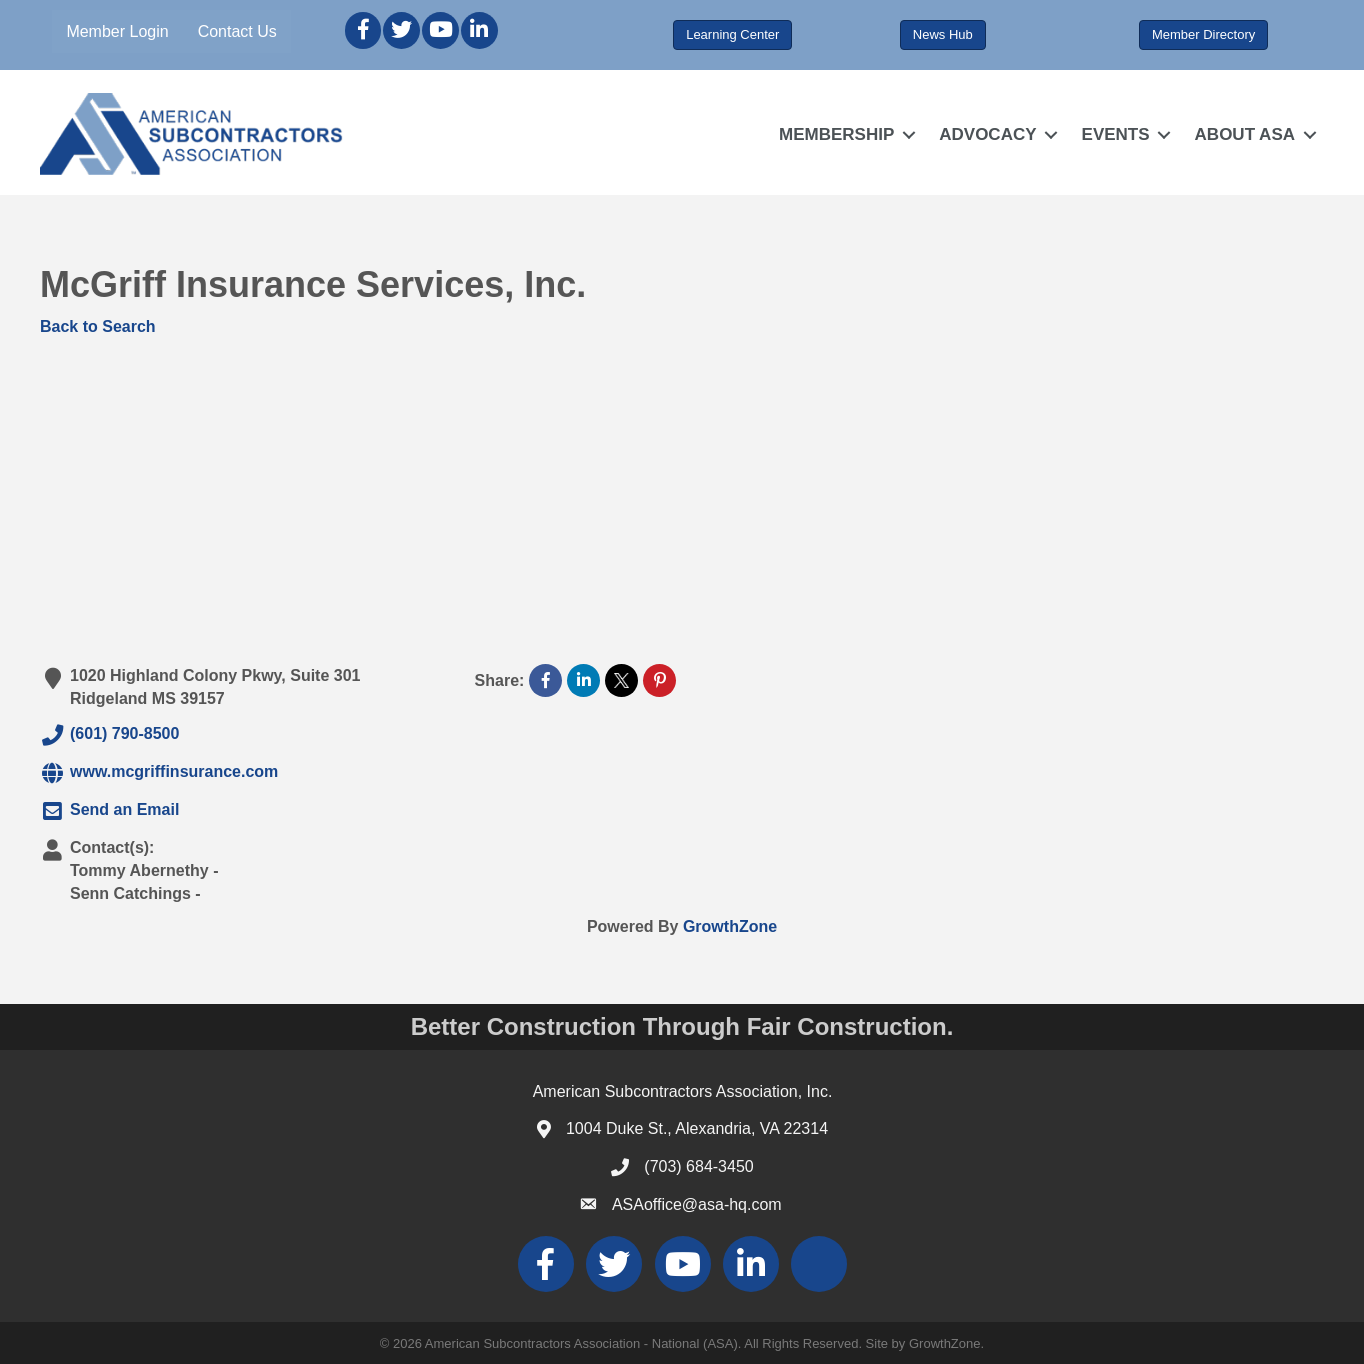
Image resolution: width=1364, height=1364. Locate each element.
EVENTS (1116, 134)
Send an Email (109, 811)
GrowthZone (730, 926)
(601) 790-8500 (109, 735)
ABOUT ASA (1245, 134)
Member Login (117, 31)
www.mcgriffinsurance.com (159, 773)
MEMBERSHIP (836, 134)
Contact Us (237, 31)
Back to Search (98, 326)
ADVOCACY (987, 134)
